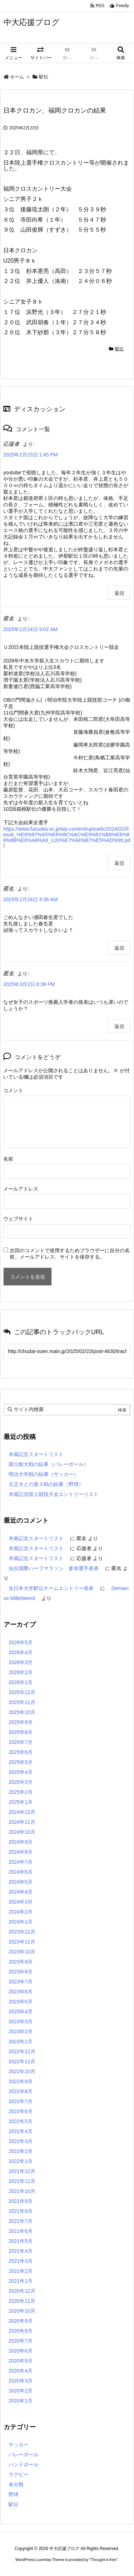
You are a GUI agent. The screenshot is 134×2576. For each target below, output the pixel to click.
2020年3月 (21, 2381)
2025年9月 (21, 1722)
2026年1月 (21, 1682)
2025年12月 (22, 1692)
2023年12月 (22, 1932)
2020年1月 (21, 2401)
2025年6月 (21, 1752)
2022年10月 (22, 2071)
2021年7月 (21, 2221)
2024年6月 (21, 1872)
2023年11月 (22, 1942)
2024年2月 (21, 1912)
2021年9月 (21, 2201)
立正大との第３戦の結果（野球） (46, 1484)
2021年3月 (21, 2261)
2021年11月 (22, 2181)
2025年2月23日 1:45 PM (30, 455)
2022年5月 (21, 2121)
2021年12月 (22, 2171)
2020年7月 (21, 2341)
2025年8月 (21, 1732)
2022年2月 (21, 2151)
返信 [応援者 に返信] (119, 593)
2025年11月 (22, 1702)
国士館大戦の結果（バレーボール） (49, 1464)
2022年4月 (21, 2131)
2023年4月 (21, 2011)
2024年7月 (21, 1862)
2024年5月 (21, 1882)
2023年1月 (21, 2041)
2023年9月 (21, 1962)
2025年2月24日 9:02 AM (30, 629)
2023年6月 (21, 1991)
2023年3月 (21, 2021)
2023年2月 (21, 2031)
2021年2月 (21, 2271)
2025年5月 (21, 1762)
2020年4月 (21, 2371)
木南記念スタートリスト (36, 1454)
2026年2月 (21, 1672)
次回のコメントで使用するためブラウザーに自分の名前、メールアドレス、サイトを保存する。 (70, 1254)
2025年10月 (22, 1712)
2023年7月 (21, 1981)
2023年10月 (22, 1952)
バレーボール (24, 2454)
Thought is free (103, 2559)
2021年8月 (21, 2211)
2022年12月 (22, 2051)
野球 (14, 2494)
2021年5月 (21, 2241)
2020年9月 (21, 2321)
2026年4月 (21, 1652)
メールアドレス (20, 1189)
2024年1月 (21, 1922)
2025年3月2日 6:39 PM (29, 984)
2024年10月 (22, 1832)
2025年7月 (21, 1742)
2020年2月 (21, 2391)
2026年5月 (21, 1642)
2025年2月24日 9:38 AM (30, 899)
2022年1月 (21, 2161)
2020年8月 (21, 2331)
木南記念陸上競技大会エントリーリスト (54, 1494)
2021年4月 (21, 2251)
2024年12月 (22, 1812)
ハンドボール (24, 2464)
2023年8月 (21, 1971)
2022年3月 (21, 2141)
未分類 (16, 2484)
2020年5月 (21, 2361)
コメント (13, 1090)
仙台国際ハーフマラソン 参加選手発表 (54, 1568)
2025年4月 (21, 1772)
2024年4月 (21, 1892)
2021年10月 (22, 2191)
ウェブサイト (18, 1219)
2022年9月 (21, 2081)
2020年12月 (22, 2291)
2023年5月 (21, 2001)
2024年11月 (22, 1822)
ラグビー (19, 2474)
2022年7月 (21, 2101)
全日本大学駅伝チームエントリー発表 (51, 1588)
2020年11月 (22, 2301)
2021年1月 (21, 2281)
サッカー (19, 2444)
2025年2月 (21, 1792)
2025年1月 (21, 1802)
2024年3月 (21, 1902)
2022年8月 (21, 2091)
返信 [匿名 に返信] (119, 863)
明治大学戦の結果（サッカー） (44, 1474)
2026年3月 (21, 1662)
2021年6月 (21, 2231)
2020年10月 (22, 2311)
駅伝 (43, 76)
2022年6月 (21, 2111)
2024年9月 (21, 1842)
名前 (8, 1159)
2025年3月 (21, 1782)
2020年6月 (21, 2351)
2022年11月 (22, 2061)
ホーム (17, 76)
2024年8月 (21, 1852)
